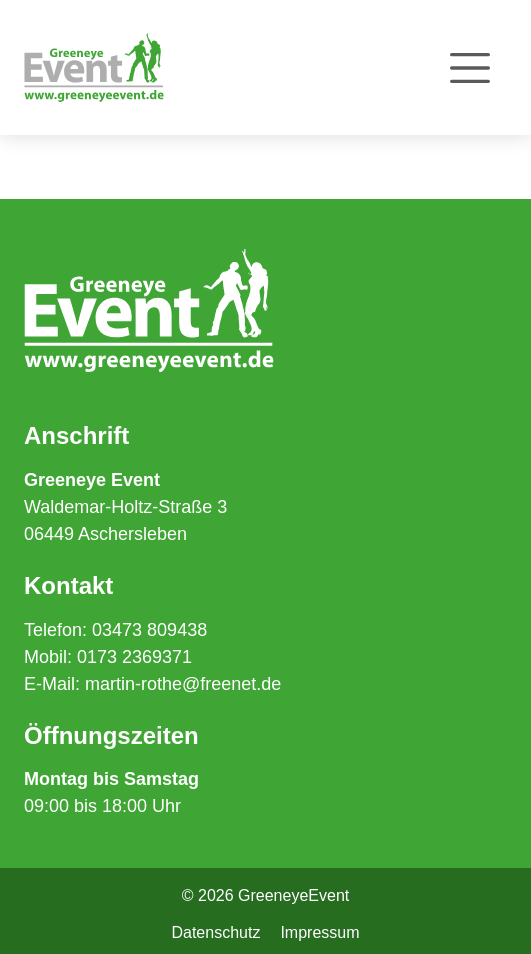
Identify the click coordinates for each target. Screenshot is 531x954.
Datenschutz (215, 932)
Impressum (319, 932)
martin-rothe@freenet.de (183, 684)
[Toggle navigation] (470, 68)
